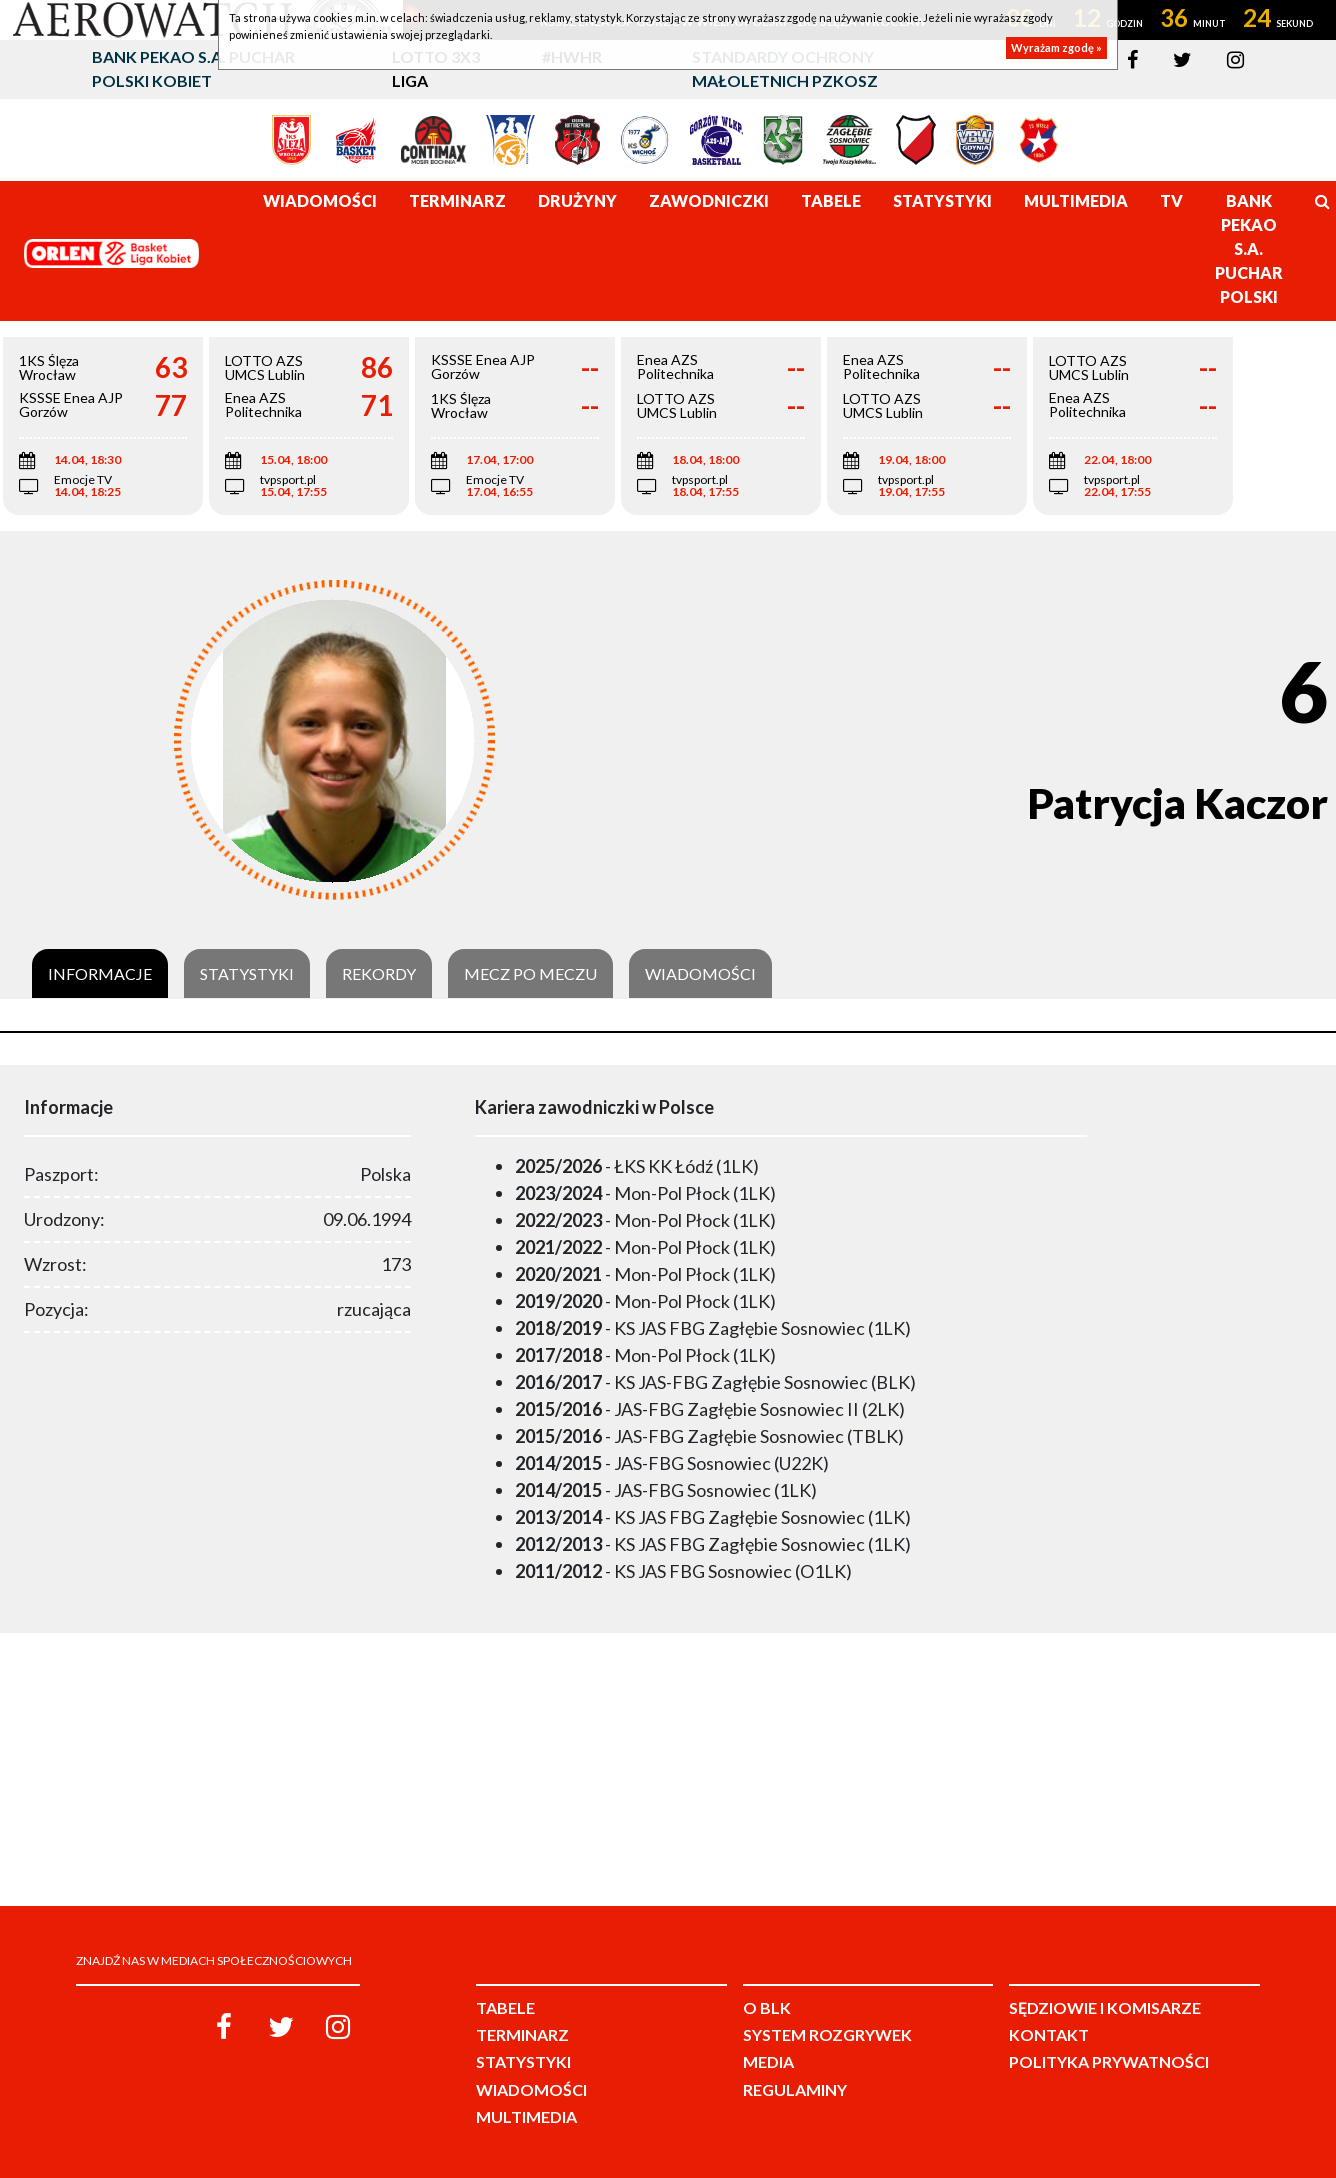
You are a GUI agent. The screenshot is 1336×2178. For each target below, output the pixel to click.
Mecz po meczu (530, 974)
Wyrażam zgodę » (1056, 47)
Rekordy (379, 974)
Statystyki (247, 974)
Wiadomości (700, 974)
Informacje (100, 974)
